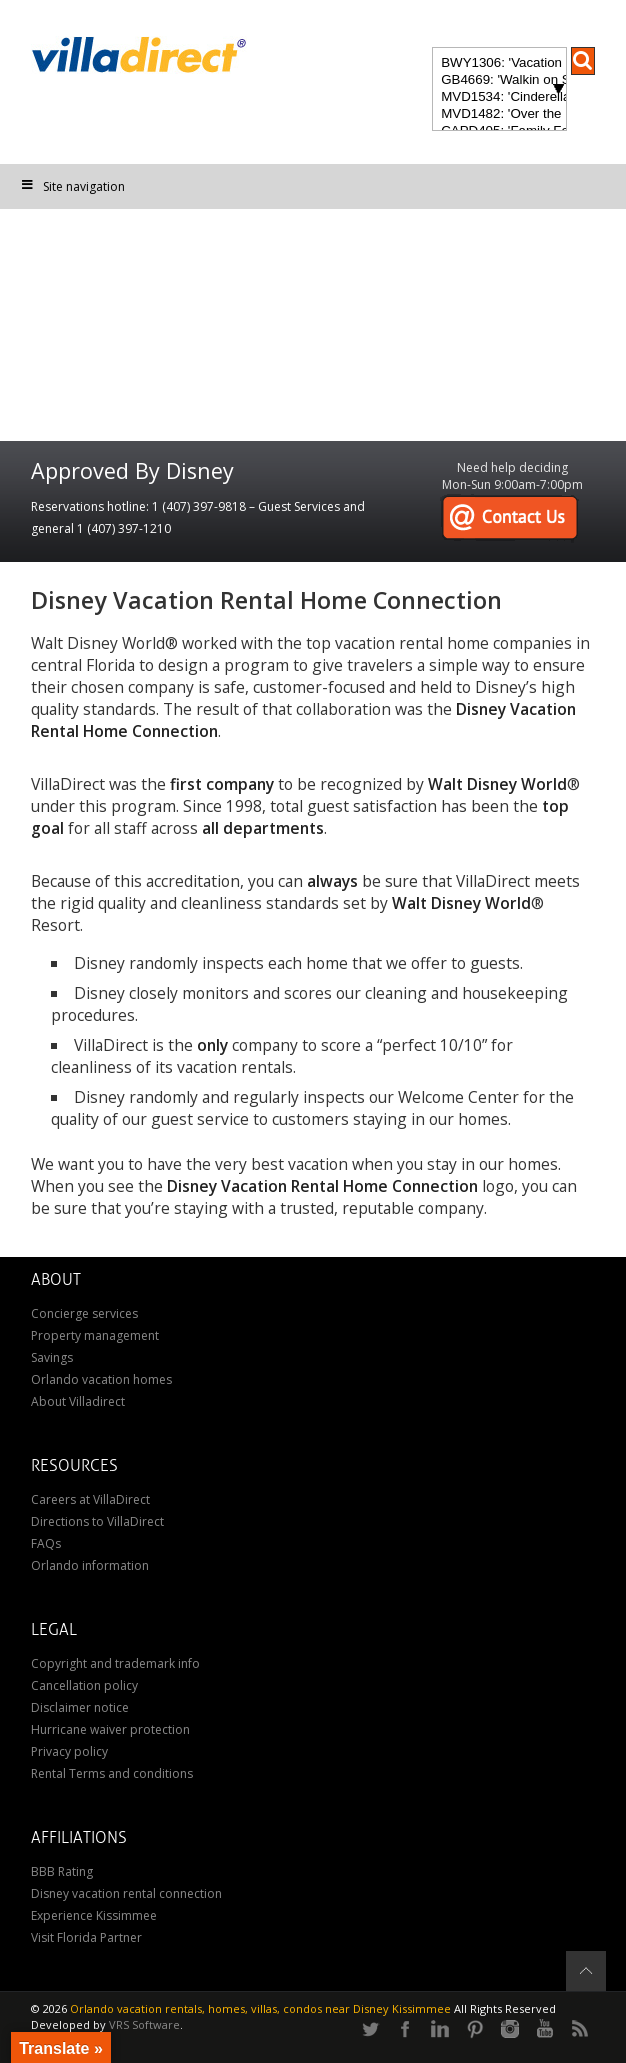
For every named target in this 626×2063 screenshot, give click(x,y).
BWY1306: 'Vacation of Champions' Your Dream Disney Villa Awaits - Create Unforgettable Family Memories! (499, 63)
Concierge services (84, 1313)
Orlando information (90, 1565)
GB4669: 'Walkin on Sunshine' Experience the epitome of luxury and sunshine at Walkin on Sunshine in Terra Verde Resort (499, 80)
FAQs (46, 1543)
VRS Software (144, 2024)
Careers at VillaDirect (90, 1499)
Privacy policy (69, 1751)
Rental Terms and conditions (112, 1773)
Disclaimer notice (80, 1707)
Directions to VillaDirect (97, 1521)
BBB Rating (62, 1871)
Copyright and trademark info (115, 1663)
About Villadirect (78, 1401)
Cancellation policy (84, 1685)
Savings (52, 1357)
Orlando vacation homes (101, 1379)
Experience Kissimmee (94, 1915)
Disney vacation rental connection (126, 1893)
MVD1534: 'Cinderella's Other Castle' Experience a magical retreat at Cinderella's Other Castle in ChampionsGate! (499, 97)
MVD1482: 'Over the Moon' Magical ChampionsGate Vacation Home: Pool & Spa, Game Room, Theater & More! (499, 114)
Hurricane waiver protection (110, 1729)
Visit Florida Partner (86, 1937)
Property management (95, 1335)
